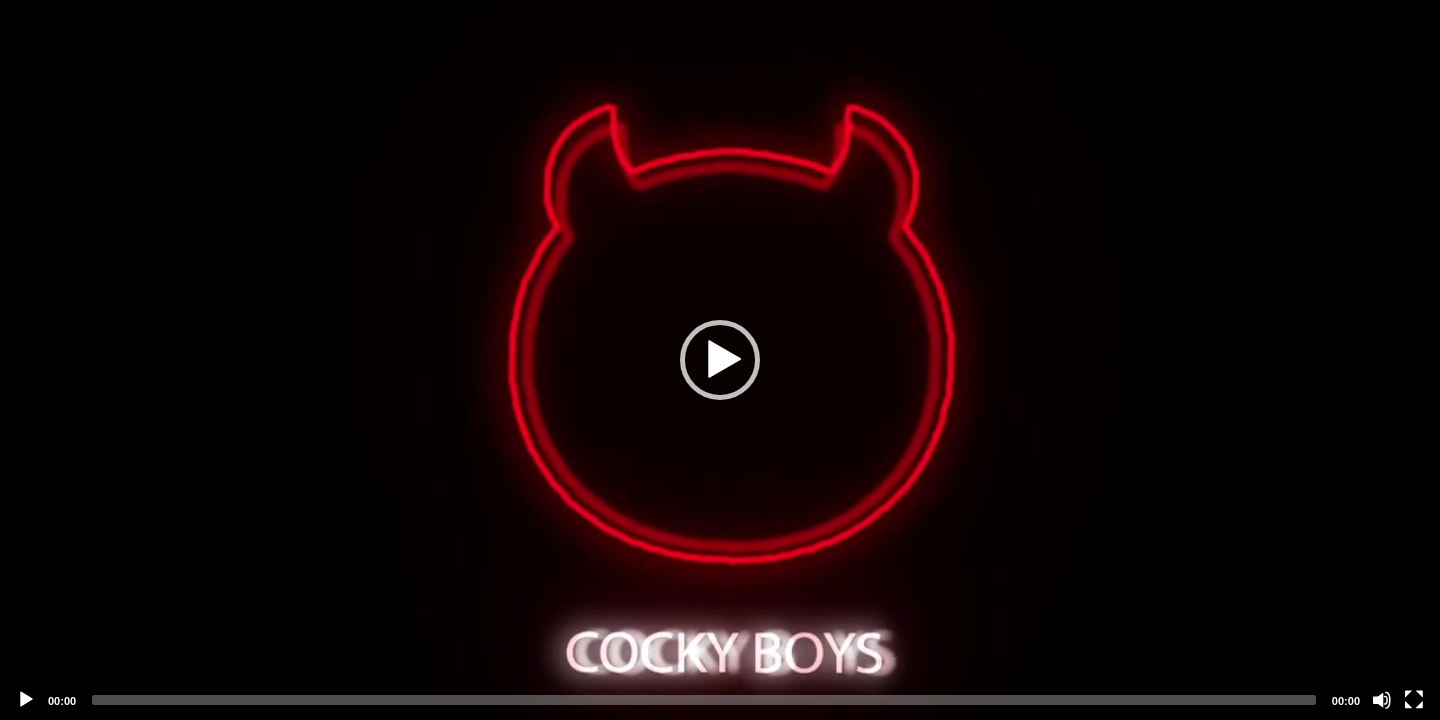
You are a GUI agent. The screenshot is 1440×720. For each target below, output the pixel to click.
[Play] (26, 700)
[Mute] (1382, 700)
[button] (720, 360)
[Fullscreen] (1414, 700)
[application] (720, 360)
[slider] (704, 700)
